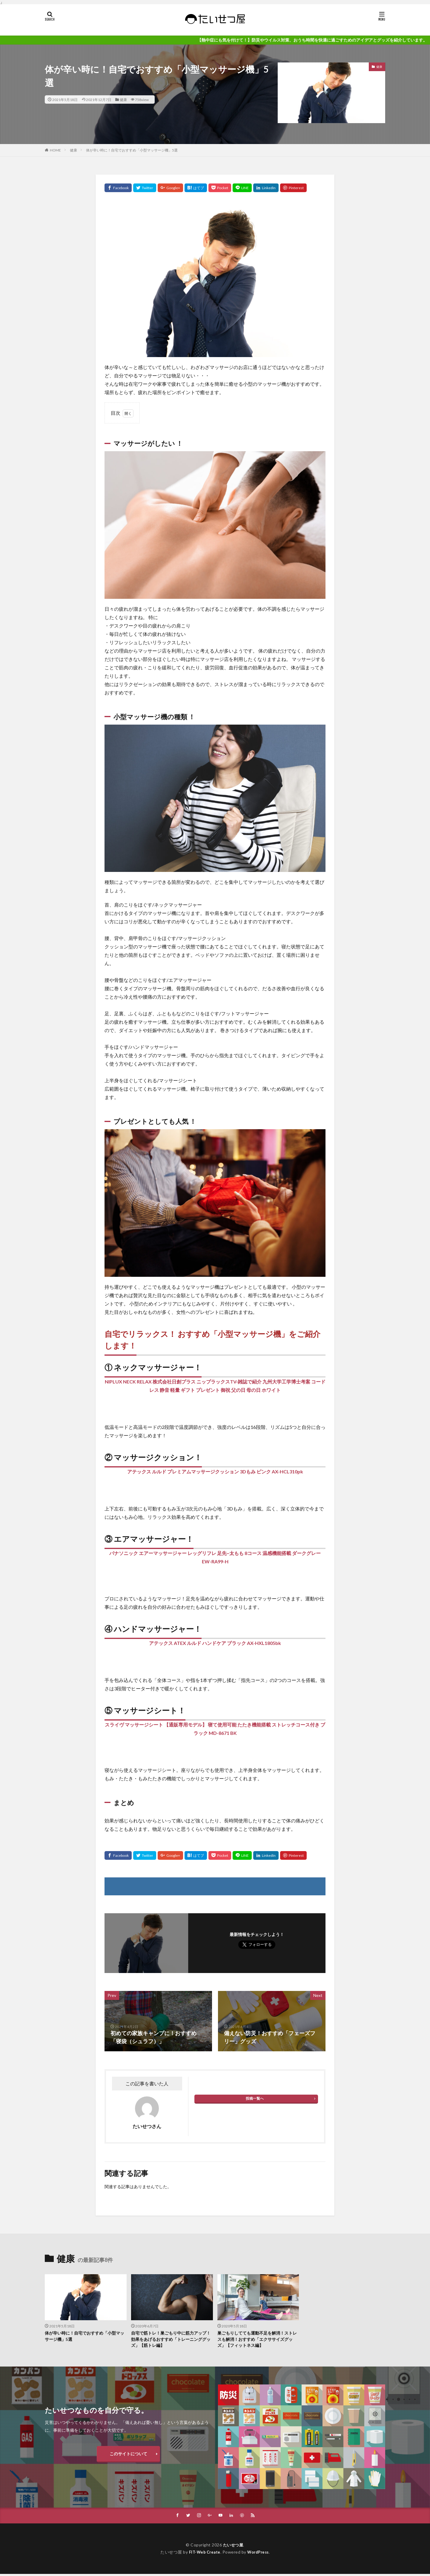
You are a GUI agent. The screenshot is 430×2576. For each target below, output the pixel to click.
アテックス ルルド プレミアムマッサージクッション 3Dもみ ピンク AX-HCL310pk (215, 1471)
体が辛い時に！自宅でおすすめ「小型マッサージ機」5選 (132, 150)
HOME (55, 150)
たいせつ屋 (233, 2546)
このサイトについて (128, 2455)
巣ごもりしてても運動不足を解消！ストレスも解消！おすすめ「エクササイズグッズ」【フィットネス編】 (257, 2340)
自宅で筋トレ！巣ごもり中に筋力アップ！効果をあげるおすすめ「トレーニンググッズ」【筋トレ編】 (171, 2340)
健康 (123, 99)
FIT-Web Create (203, 2554)
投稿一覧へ (255, 2098)
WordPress (260, 2554)
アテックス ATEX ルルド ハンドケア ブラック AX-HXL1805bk (215, 1643)
